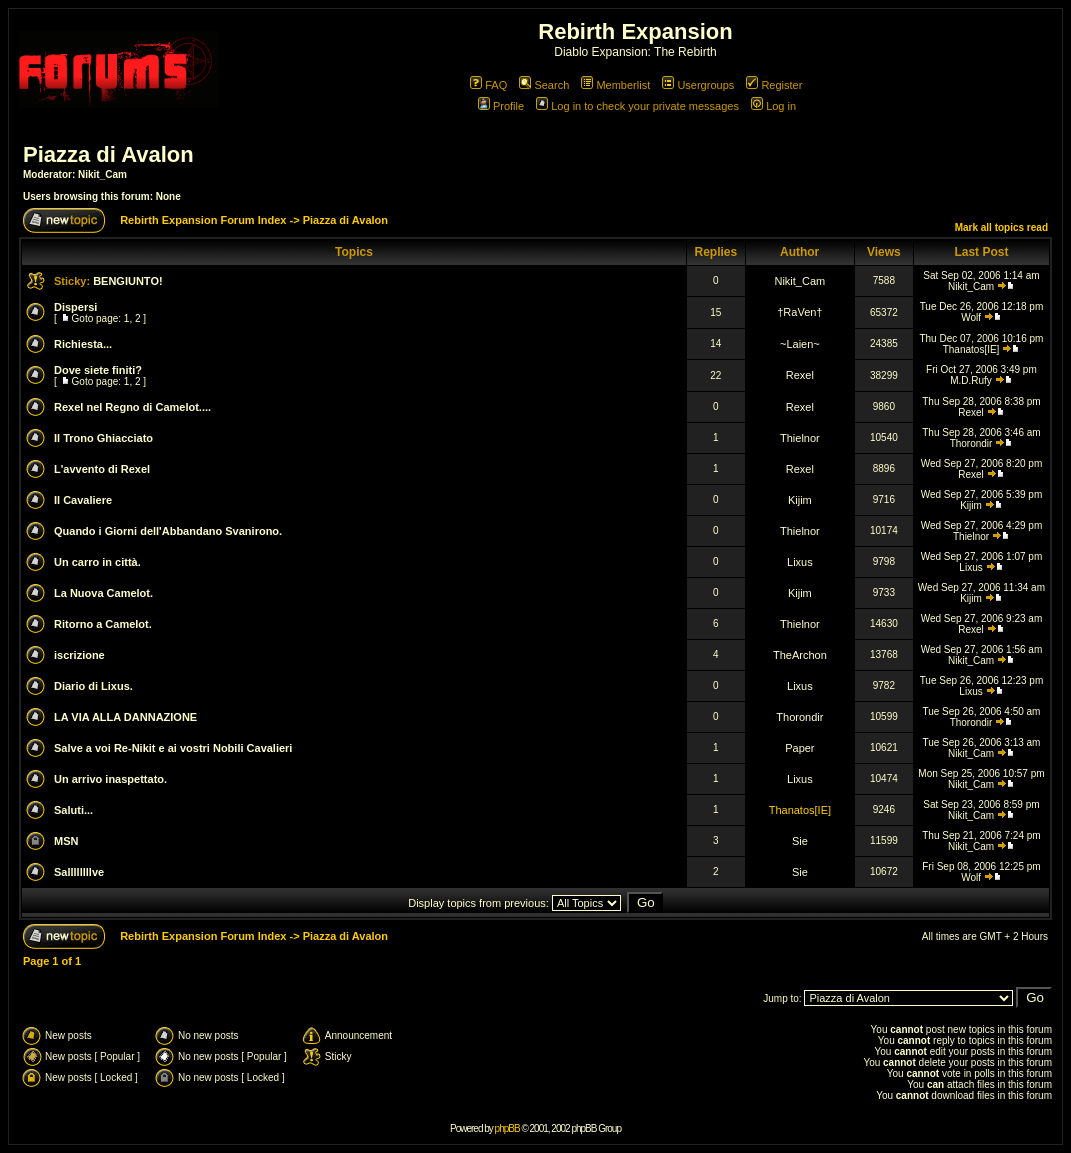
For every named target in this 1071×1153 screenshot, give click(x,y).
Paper (799, 748)
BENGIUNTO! (127, 281)
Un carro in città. (97, 562)
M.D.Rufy (971, 380)
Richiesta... (83, 344)
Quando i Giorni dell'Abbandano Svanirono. (168, 531)
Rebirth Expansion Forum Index (203, 220)
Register (774, 85)
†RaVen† (799, 312)
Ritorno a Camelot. (103, 624)
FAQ (488, 85)
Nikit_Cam (102, 174)
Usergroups (698, 85)
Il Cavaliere (83, 500)
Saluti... (73, 810)
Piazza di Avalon (108, 154)
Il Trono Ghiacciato (103, 438)
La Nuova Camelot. (103, 593)
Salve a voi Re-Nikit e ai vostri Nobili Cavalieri (173, 748)
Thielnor (800, 438)
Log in (773, 106)
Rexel (800, 375)
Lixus (800, 562)
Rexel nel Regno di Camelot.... (132, 407)
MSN (66, 841)
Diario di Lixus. (93, 686)
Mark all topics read (1001, 227)
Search (544, 85)
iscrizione (79, 655)
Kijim (800, 500)
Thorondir (971, 443)
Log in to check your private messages (637, 106)
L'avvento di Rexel (102, 469)
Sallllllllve (79, 872)
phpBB (507, 1128)
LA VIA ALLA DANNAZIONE (125, 717)
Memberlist (615, 85)
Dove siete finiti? (98, 370)
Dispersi (75, 307)
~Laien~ (800, 344)
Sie (800, 841)
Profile (501, 106)
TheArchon (800, 655)
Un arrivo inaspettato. (110, 779)
